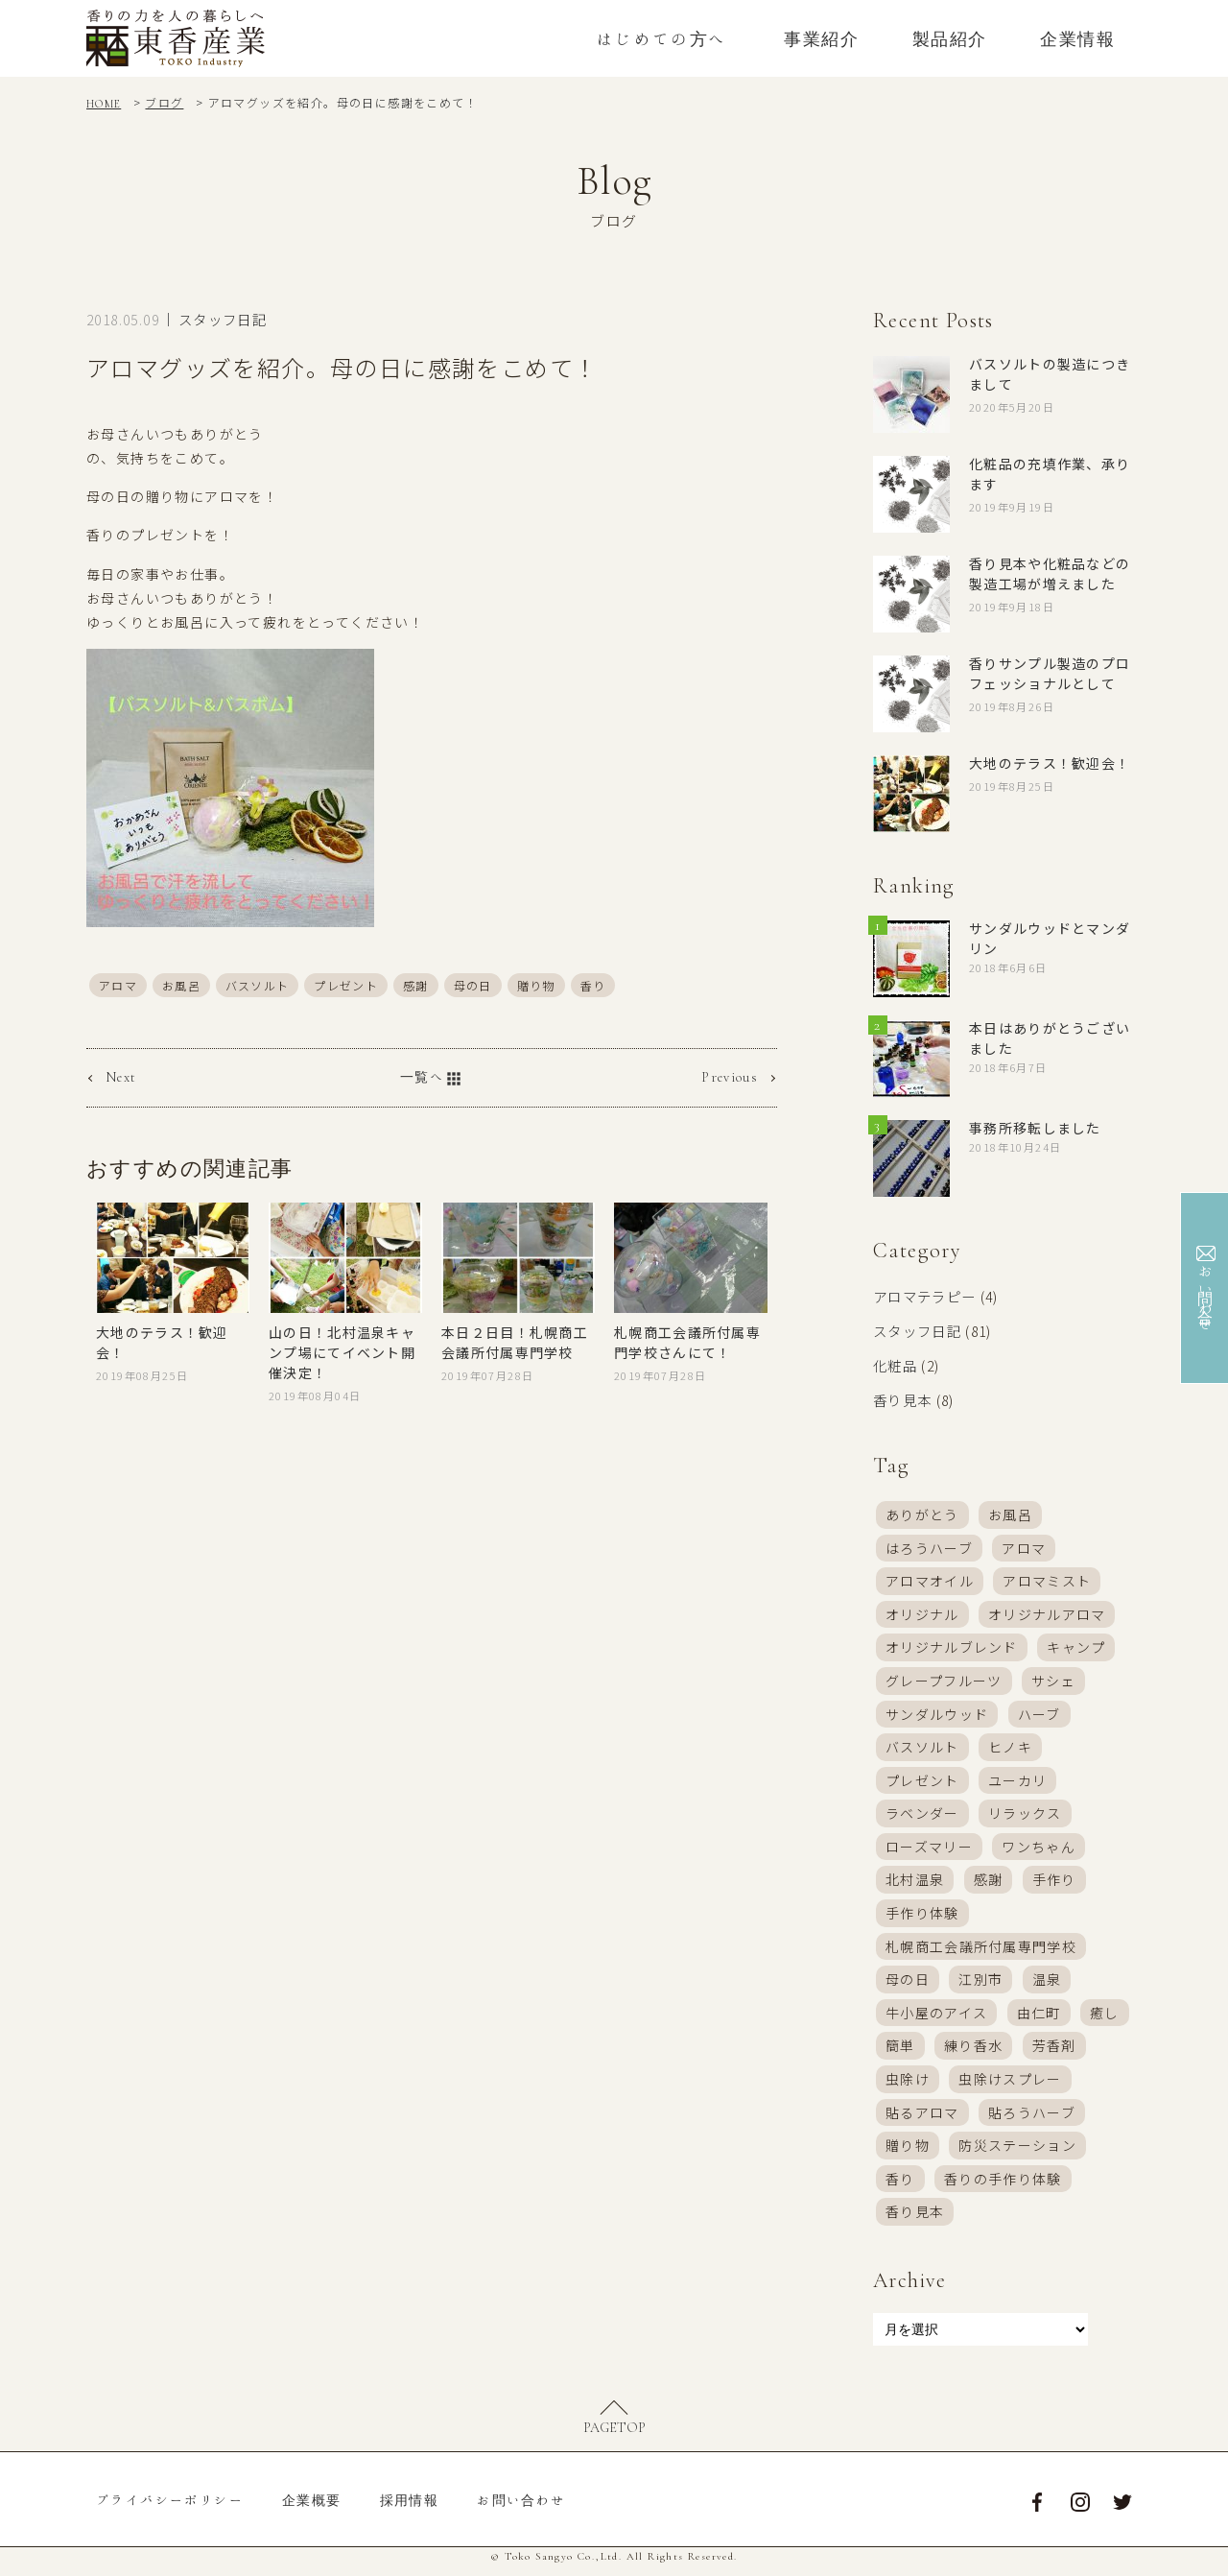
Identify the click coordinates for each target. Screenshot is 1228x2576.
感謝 (417, 984)
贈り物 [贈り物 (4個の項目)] (908, 2152)
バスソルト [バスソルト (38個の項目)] (922, 1746)
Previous (730, 1077)
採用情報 (409, 2509)
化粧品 (895, 1362)
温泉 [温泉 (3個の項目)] (1047, 1983)
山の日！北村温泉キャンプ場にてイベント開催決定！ (342, 1351)
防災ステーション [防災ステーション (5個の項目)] (1018, 2152)
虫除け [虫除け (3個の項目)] (908, 2084)
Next (121, 1077)
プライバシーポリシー (170, 2509)
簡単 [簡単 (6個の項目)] (900, 2051)
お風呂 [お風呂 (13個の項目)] (1010, 1510)
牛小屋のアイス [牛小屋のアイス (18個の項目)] (937, 2017)
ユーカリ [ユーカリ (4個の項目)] (1018, 1781)
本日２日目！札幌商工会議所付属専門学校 (515, 1341)
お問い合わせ (521, 2509)
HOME (104, 103)
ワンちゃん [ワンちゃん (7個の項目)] (1039, 1848)
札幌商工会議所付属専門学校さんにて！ (688, 1341)
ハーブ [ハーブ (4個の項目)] (1039, 1713)
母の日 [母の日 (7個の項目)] (908, 1983)
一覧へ (431, 1078)
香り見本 (903, 1396)
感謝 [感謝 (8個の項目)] (989, 1882)
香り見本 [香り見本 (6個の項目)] (915, 2220)
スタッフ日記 (222, 318)
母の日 (474, 984)
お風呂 (181, 984)
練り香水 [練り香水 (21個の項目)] (974, 2051)
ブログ (165, 102)
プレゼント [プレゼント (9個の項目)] (922, 1781)
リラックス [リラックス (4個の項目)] (1025, 1815)
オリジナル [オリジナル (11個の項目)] (922, 1612)
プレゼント (347, 984)
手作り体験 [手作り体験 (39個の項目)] (922, 1915)
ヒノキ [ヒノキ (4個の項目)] (1010, 1746)
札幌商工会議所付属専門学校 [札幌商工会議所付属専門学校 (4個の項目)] (981, 1950)
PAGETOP (614, 2439)
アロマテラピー (925, 1295)
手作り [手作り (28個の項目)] (1054, 1882)
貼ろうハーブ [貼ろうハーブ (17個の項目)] (1031, 2119)
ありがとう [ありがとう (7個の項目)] (922, 1510)
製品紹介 (949, 38)
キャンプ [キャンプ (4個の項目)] (1077, 1646)
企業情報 (1077, 38)
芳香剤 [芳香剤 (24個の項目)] (1054, 2051)
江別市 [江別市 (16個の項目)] (981, 1983)
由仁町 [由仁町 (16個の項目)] (1039, 2017)
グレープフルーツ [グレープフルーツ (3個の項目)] (944, 1679)
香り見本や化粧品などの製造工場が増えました (1050, 573)
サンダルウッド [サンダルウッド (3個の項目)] (937, 1713)
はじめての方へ (662, 38)
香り (595, 984)
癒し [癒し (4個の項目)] (1106, 2017)
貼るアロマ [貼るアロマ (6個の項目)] (922, 2119)
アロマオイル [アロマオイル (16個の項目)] (930, 1578)
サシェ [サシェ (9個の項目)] (1054, 1679)
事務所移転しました (1035, 1127)
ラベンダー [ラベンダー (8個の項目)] (922, 1815)
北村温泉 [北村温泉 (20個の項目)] (915, 1882)
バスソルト (257, 984)
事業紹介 (821, 38)
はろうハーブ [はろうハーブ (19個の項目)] (929, 1544)
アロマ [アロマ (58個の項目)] (1025, 1544)
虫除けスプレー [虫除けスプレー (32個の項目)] (1011, 2084)
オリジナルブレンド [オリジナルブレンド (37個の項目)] (952, 1646)
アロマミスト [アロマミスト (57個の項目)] (1048, 1578)
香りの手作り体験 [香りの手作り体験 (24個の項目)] (1003, 2186)
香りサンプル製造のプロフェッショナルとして (1050, 673)
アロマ (118, 984)
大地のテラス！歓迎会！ (1050, 763)
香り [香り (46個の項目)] (900, 2186)
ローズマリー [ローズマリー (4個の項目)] (929, 1848)
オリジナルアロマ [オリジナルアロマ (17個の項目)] (1047, 1612)
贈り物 (537, 984)
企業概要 (312, 2509)
